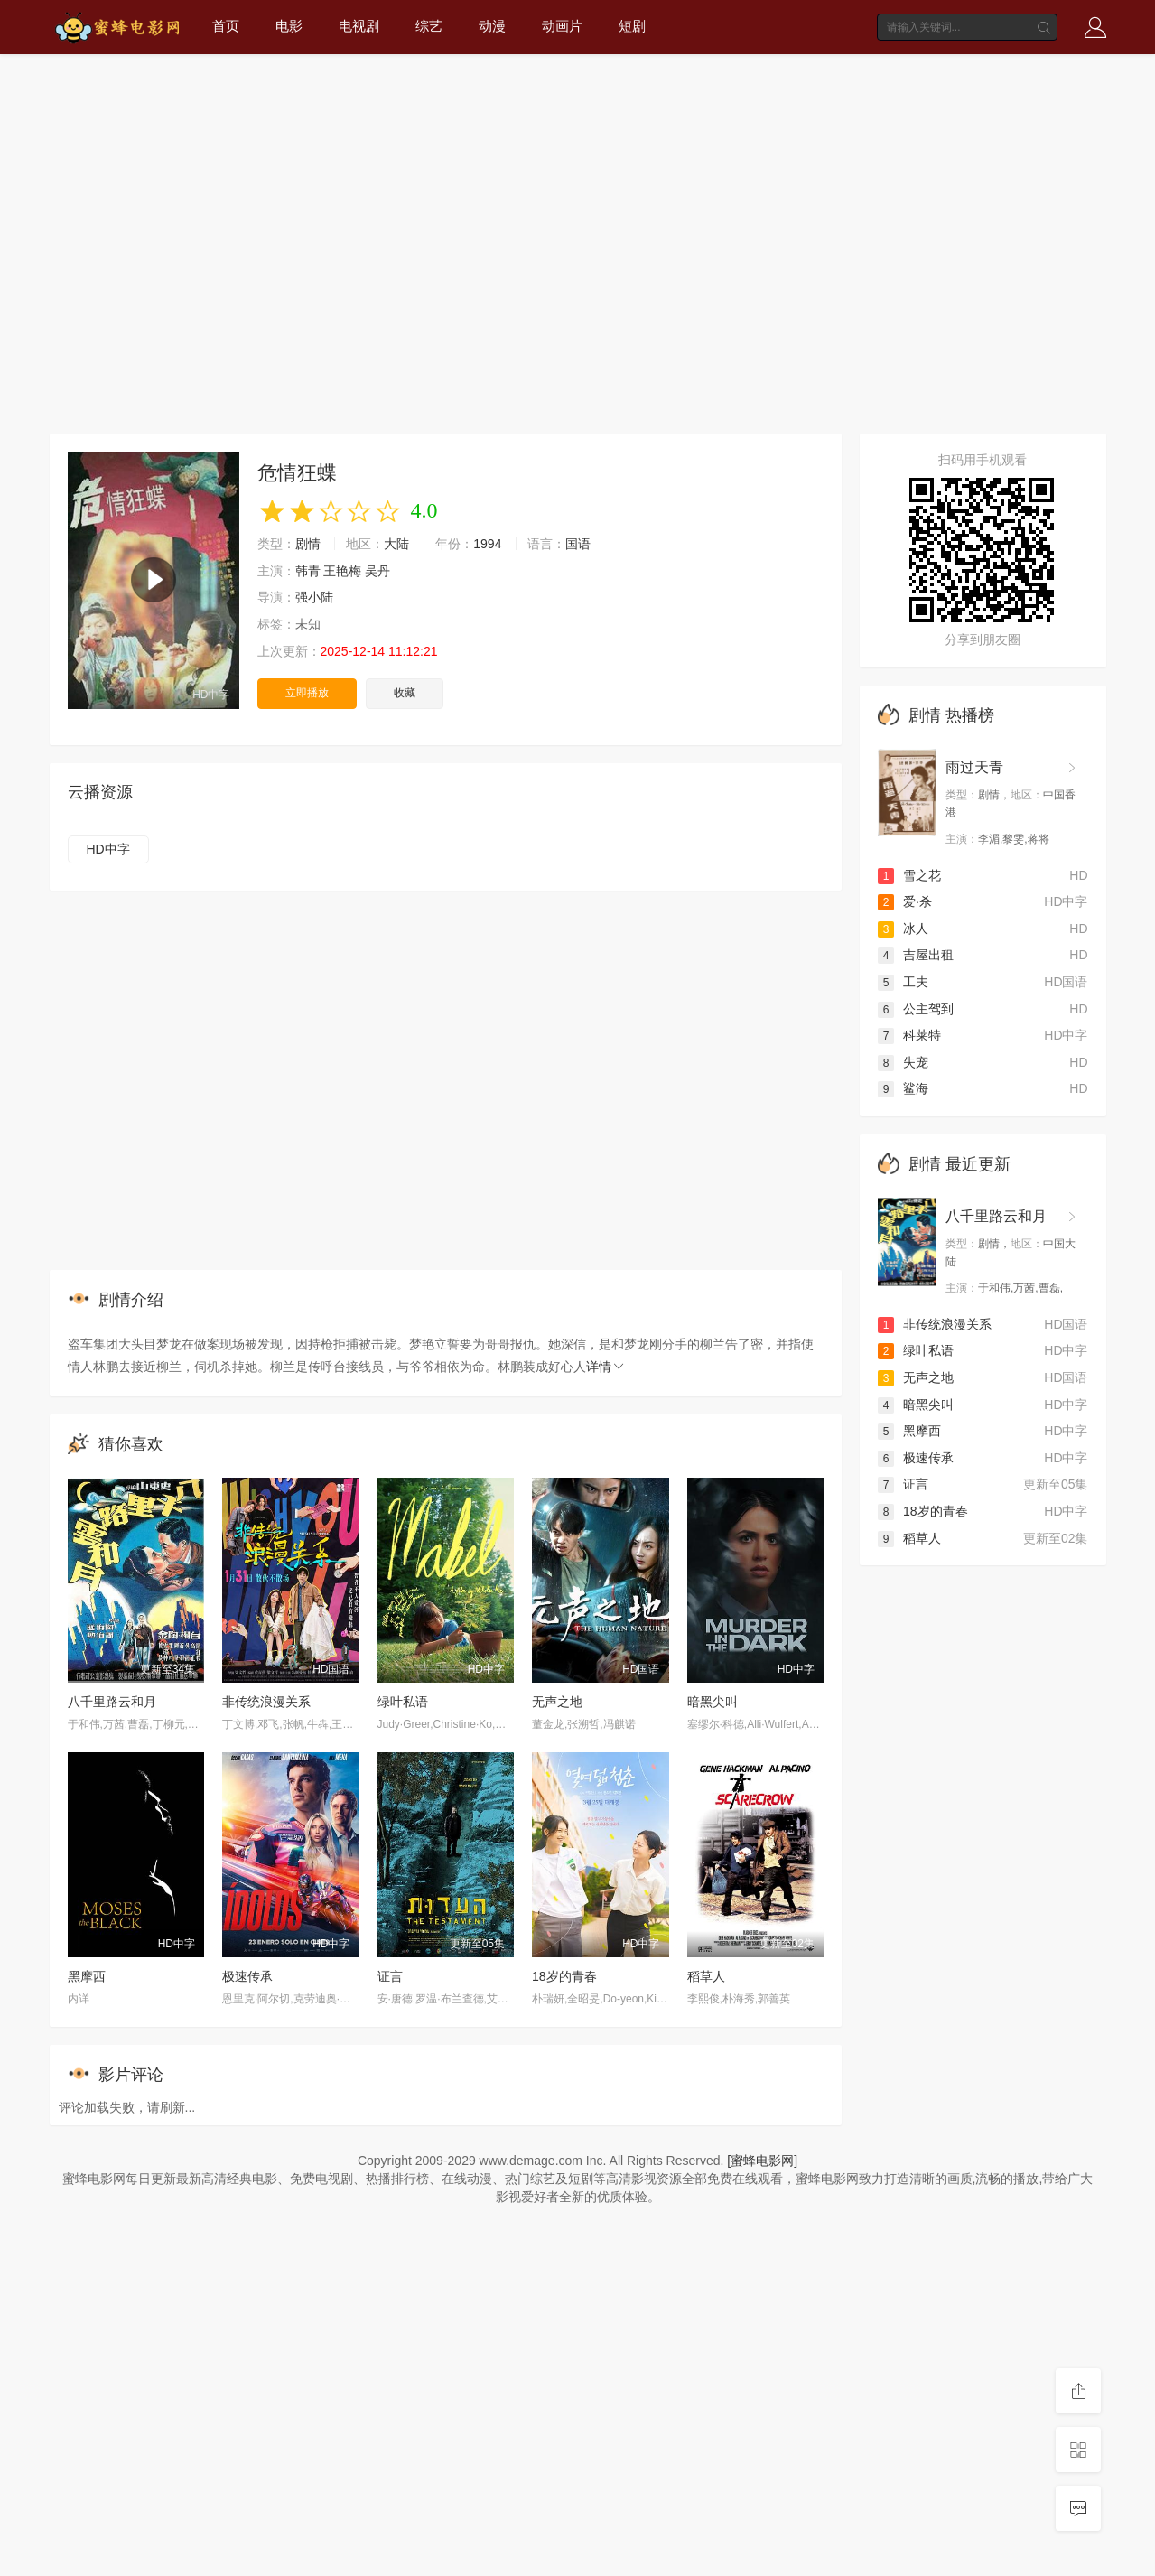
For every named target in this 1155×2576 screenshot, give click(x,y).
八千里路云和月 (112, 1701)
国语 (578, 544)
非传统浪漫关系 (266, 1701)
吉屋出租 (916, 954)
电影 (289, 25)
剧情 (308, 544)
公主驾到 (916, 1009)
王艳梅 (342, 571)
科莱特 (909, 1035)
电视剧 (359, 25)
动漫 (492, 25)
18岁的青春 (564, 1976)
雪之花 (909, 875)
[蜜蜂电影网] (762, 2160)
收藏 (404, 692)
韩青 (308, 571)
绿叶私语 (402, 1701)
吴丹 (377, 571)
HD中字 (108, 849)
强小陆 (314, 597)
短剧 (632, 25)
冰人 (903, 928)
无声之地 (557, 1701)
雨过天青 (974, 767)
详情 (606, 1366)
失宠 (903, 1062)
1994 (487, 544)
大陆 (396, 544)
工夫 (903, 982)
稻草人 (706, 1976)
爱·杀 (905, 901)
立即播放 (307, 692)
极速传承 (247, 1976)
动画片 (562, 25)
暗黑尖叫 (712, 1701)
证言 (390, 1976)
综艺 (428, 25)
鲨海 (903, 1088)
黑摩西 (87, 1976)
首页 (225, 25)
